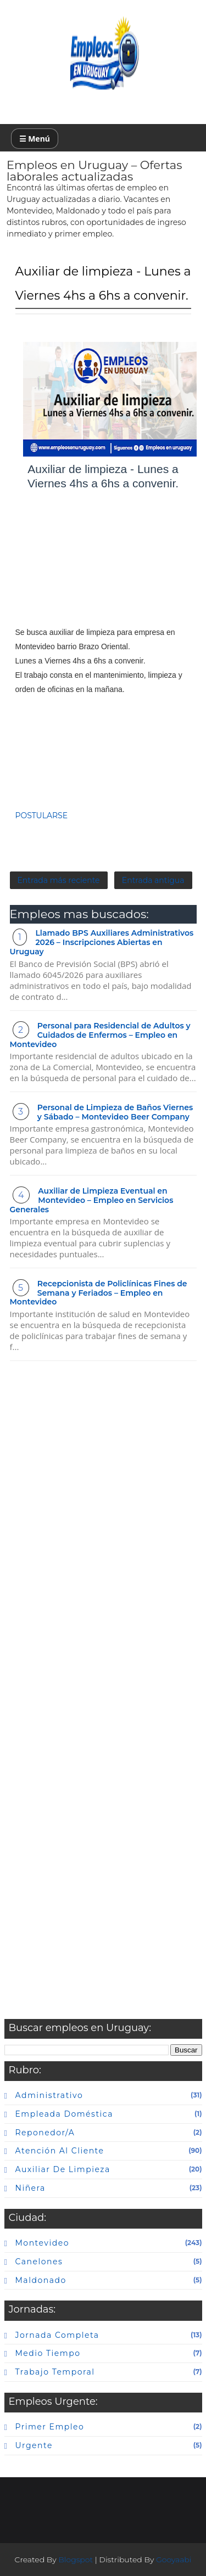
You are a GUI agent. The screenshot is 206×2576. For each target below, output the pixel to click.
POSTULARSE (41, 815)
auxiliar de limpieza (62, 2169)
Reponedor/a (45, 2133)
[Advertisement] (103, 569)
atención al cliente (59, 2151)
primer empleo (50, 2427)
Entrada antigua (153, 880)
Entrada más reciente (59, 880)
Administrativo (49, 2095)
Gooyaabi (174, 2559)
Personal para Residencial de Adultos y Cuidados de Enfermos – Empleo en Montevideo (100, 1035)
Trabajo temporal (55, 2372)
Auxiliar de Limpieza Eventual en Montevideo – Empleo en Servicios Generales (92, 1200)
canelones (39, 2261)
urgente (34, 2445)
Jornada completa (57, 2335)
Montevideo (42, 2243)
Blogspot (75, 2559)
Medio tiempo (48, 2353)
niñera (30, 2188)
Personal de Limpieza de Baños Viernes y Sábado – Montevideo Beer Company (115, 1112)
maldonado (40, 2280)
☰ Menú (34, 138)
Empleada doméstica (64, 2114)
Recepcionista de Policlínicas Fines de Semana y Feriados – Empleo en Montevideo (98, 1293)
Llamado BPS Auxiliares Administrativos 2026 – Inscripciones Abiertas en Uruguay (102, 942)
